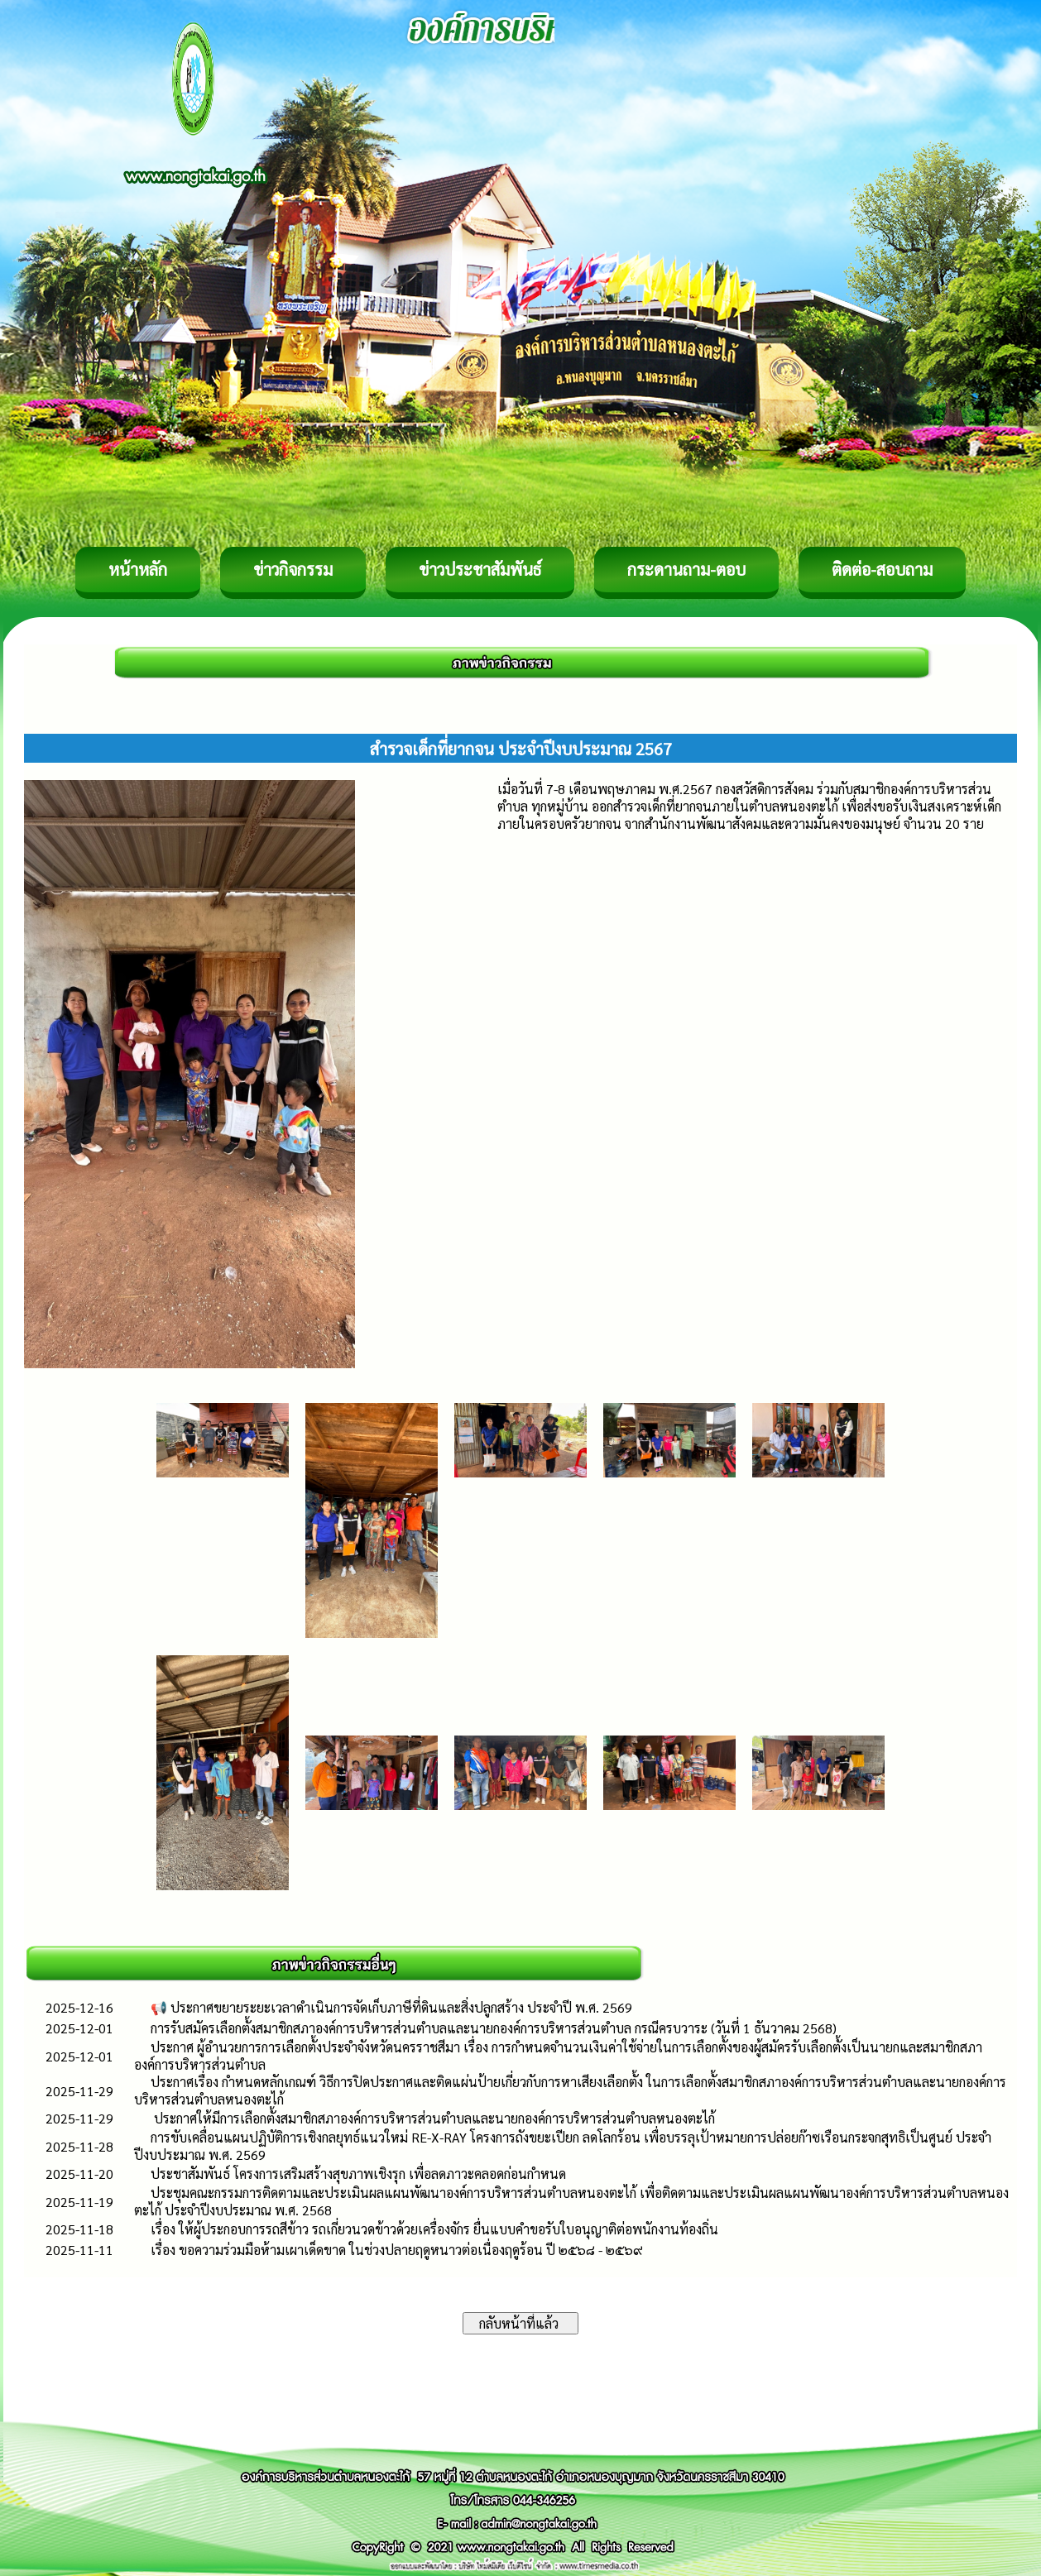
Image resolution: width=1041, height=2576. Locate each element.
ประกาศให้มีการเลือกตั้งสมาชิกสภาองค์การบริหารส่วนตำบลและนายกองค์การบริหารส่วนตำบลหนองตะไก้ (433, 2118)
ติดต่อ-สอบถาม (882, 569)
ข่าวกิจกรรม (293, 569)
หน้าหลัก (137, 569)
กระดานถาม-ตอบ (686, 569)
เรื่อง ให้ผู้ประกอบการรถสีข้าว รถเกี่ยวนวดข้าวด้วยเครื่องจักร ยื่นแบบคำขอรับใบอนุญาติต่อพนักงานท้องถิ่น (434, 2229)
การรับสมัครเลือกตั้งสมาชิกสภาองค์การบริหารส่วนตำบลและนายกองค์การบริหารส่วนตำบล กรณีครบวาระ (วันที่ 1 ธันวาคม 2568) (494, 2028)
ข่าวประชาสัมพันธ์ (480, 569)
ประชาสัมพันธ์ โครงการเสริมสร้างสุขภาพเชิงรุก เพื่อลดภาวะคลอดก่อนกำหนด (358, 2173)
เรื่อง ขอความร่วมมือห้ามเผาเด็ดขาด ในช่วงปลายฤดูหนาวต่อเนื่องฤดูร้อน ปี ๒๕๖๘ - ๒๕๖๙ (397, 2249)
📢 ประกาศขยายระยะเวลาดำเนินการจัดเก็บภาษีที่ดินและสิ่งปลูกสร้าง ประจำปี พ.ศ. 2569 (391, 2007)
